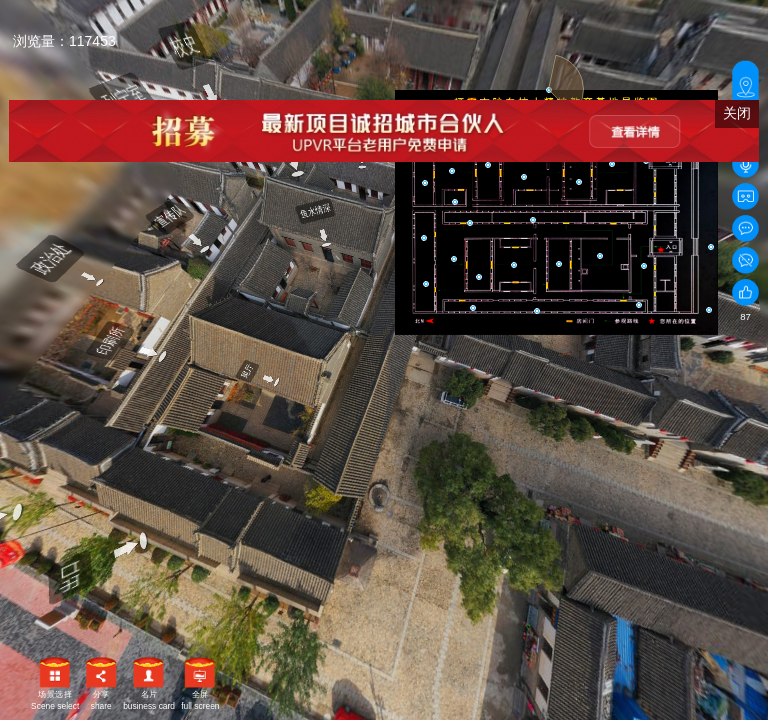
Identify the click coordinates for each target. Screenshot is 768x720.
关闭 (737, 113)
